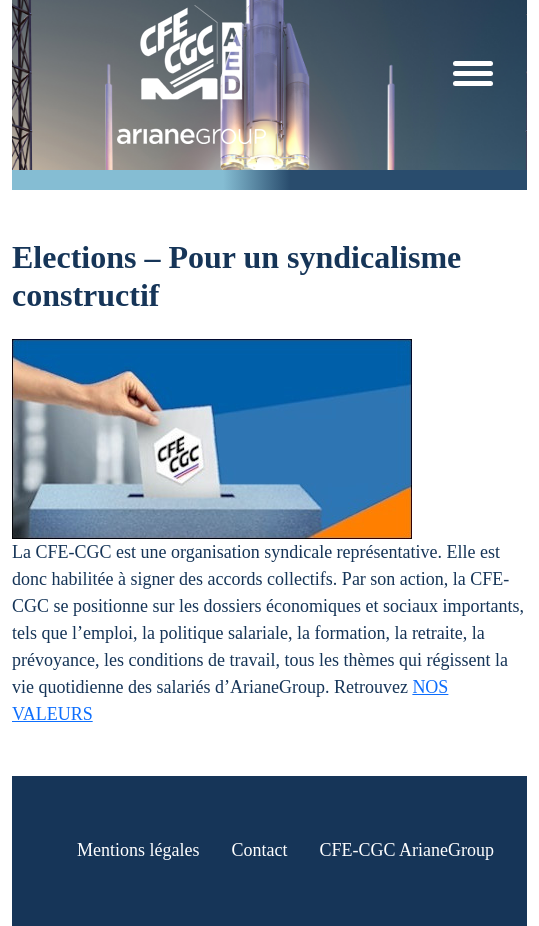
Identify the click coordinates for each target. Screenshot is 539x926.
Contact (259, 850)
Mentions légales (138, 850)
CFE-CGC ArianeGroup (406, 850)
